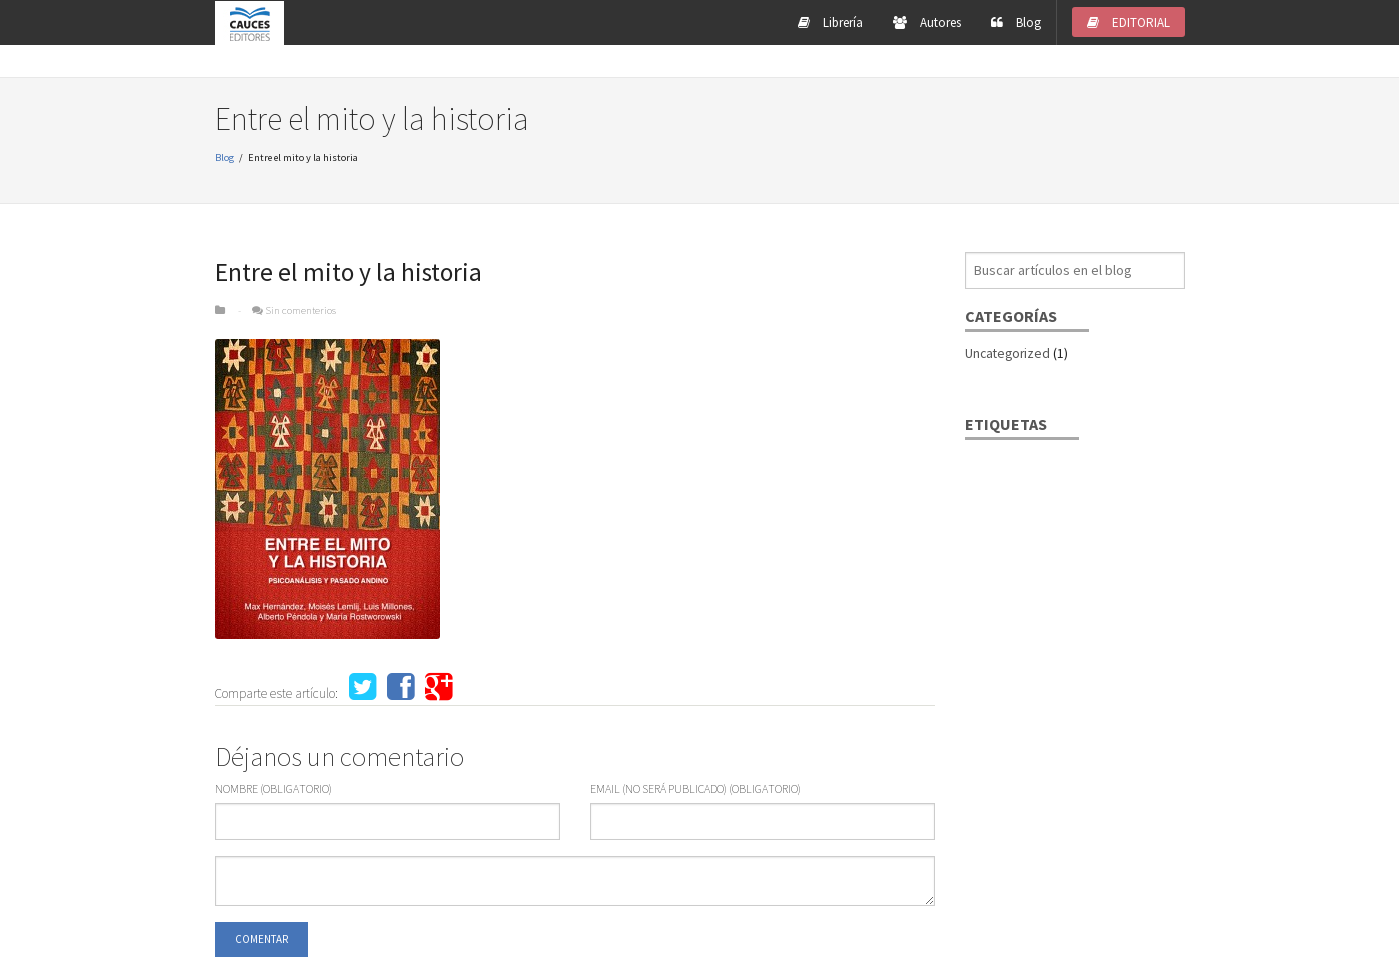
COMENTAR (261, 939)
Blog (1016, 22)
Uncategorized (1007, 353)
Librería (830, 22)
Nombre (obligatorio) (273, 789)
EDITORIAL (1128, 22)
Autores (927, 22)
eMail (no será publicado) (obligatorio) (695, 789)
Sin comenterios (300, 310)
